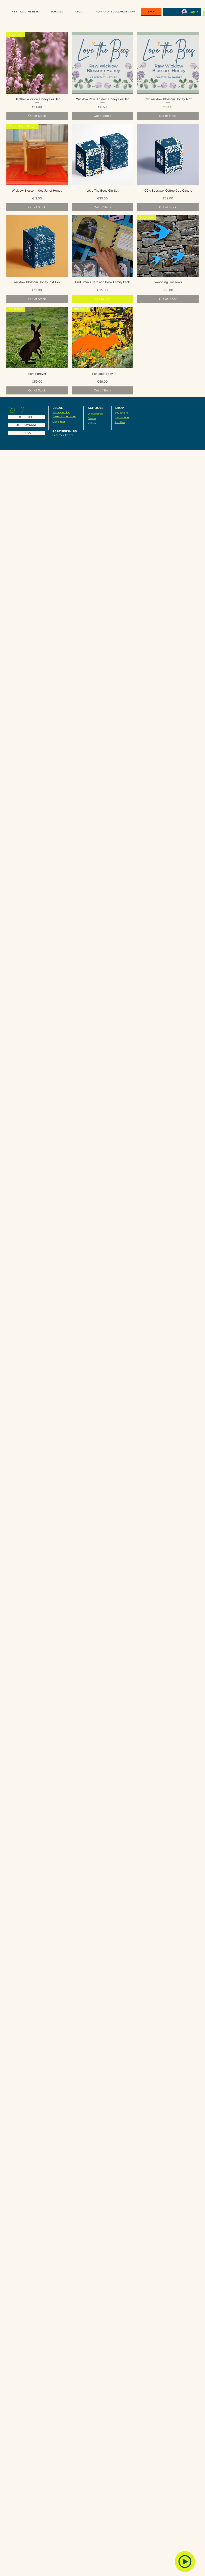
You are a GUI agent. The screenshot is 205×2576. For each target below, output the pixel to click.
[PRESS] (26, 433)
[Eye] (11, 409)
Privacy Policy (61, 412)
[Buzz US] (26, 417)
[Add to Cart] (102, 299)
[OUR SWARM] (26, 425)
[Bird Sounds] (185, 2561)
